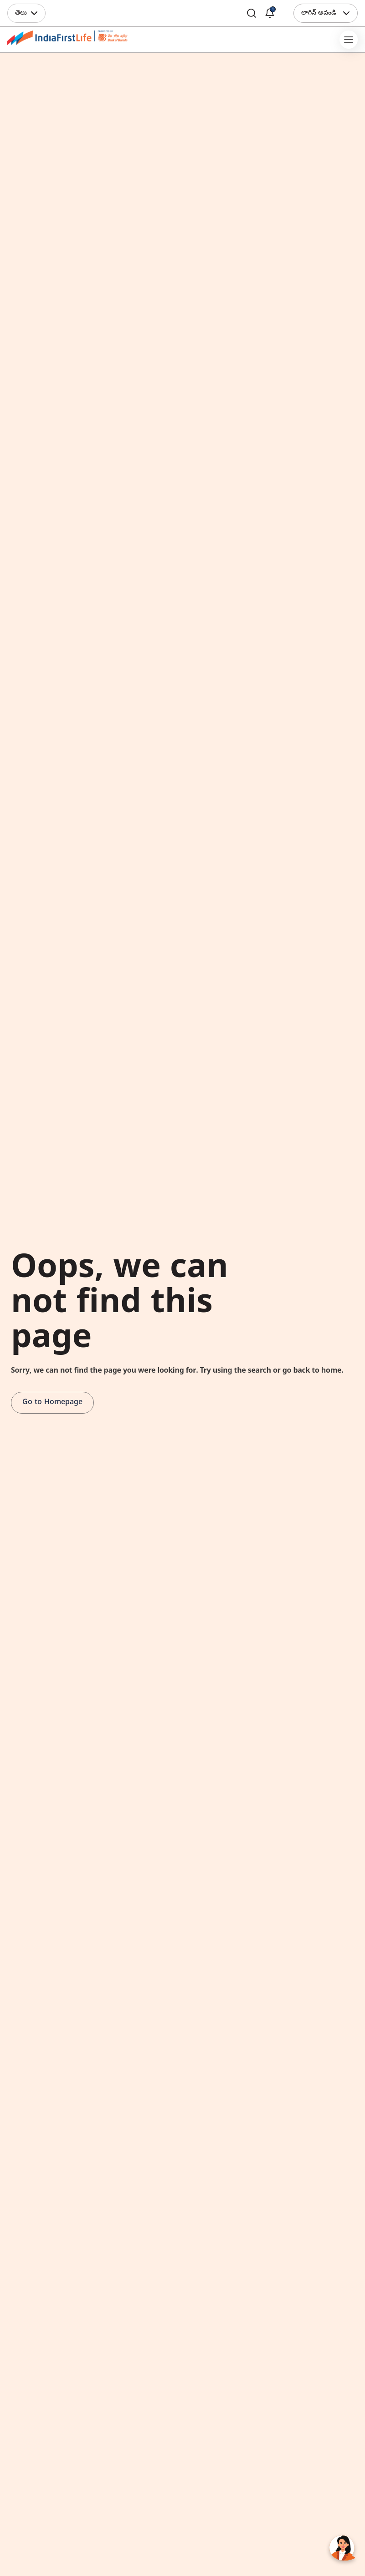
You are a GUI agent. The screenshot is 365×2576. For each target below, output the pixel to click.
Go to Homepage (52, 1403)
